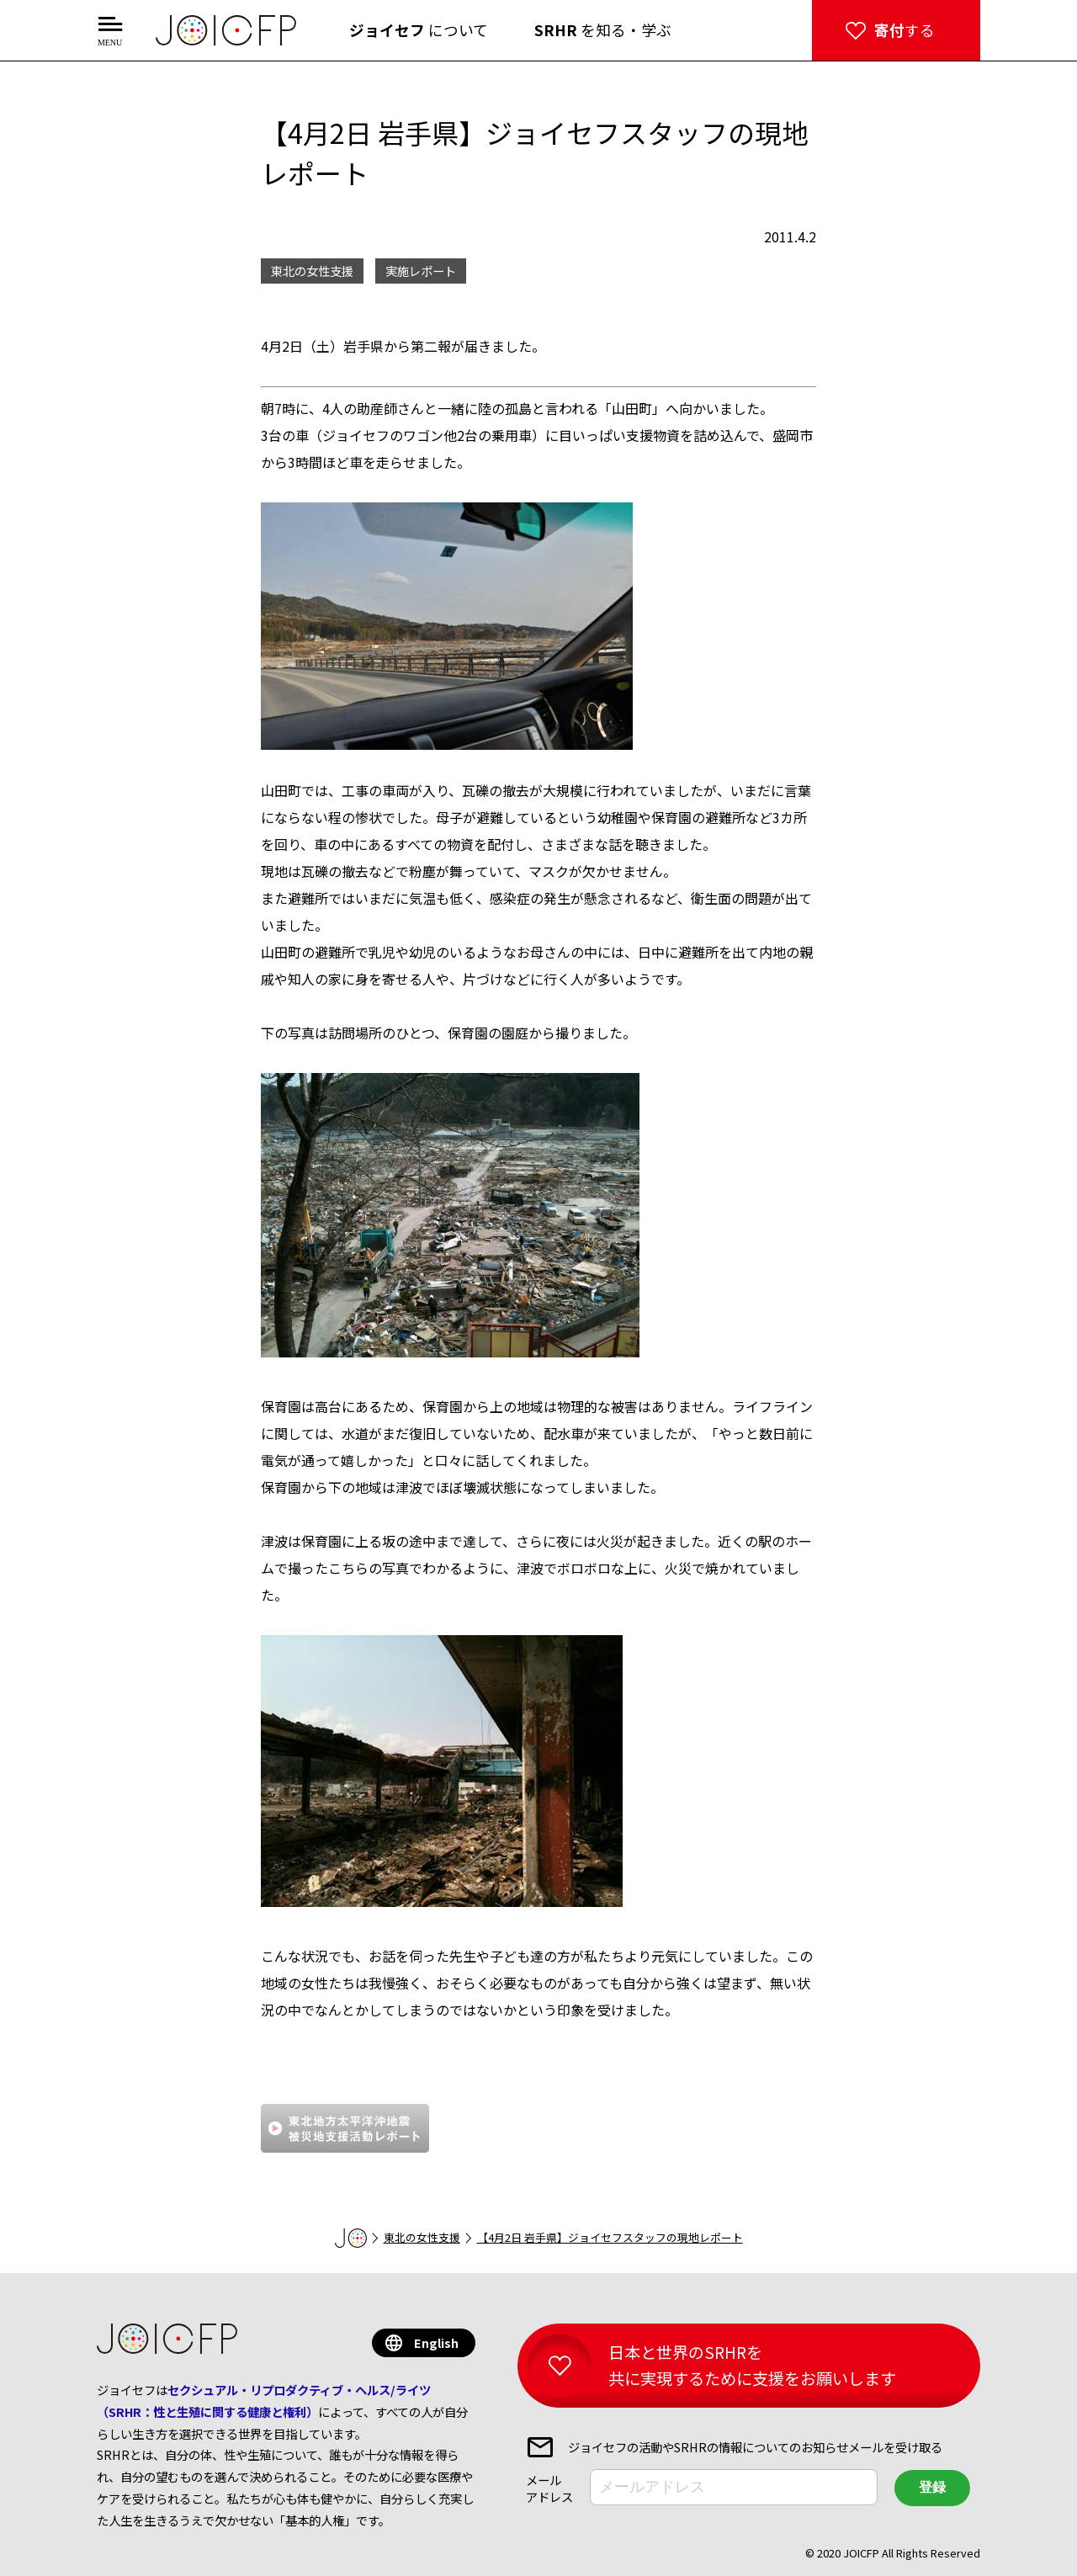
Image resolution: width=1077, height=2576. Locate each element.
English (436, 2342)
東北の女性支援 (422, 2237)
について (418, 29)
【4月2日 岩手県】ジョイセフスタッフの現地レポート (610, 2237)
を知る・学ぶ (602, 29)
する (904, 29)
